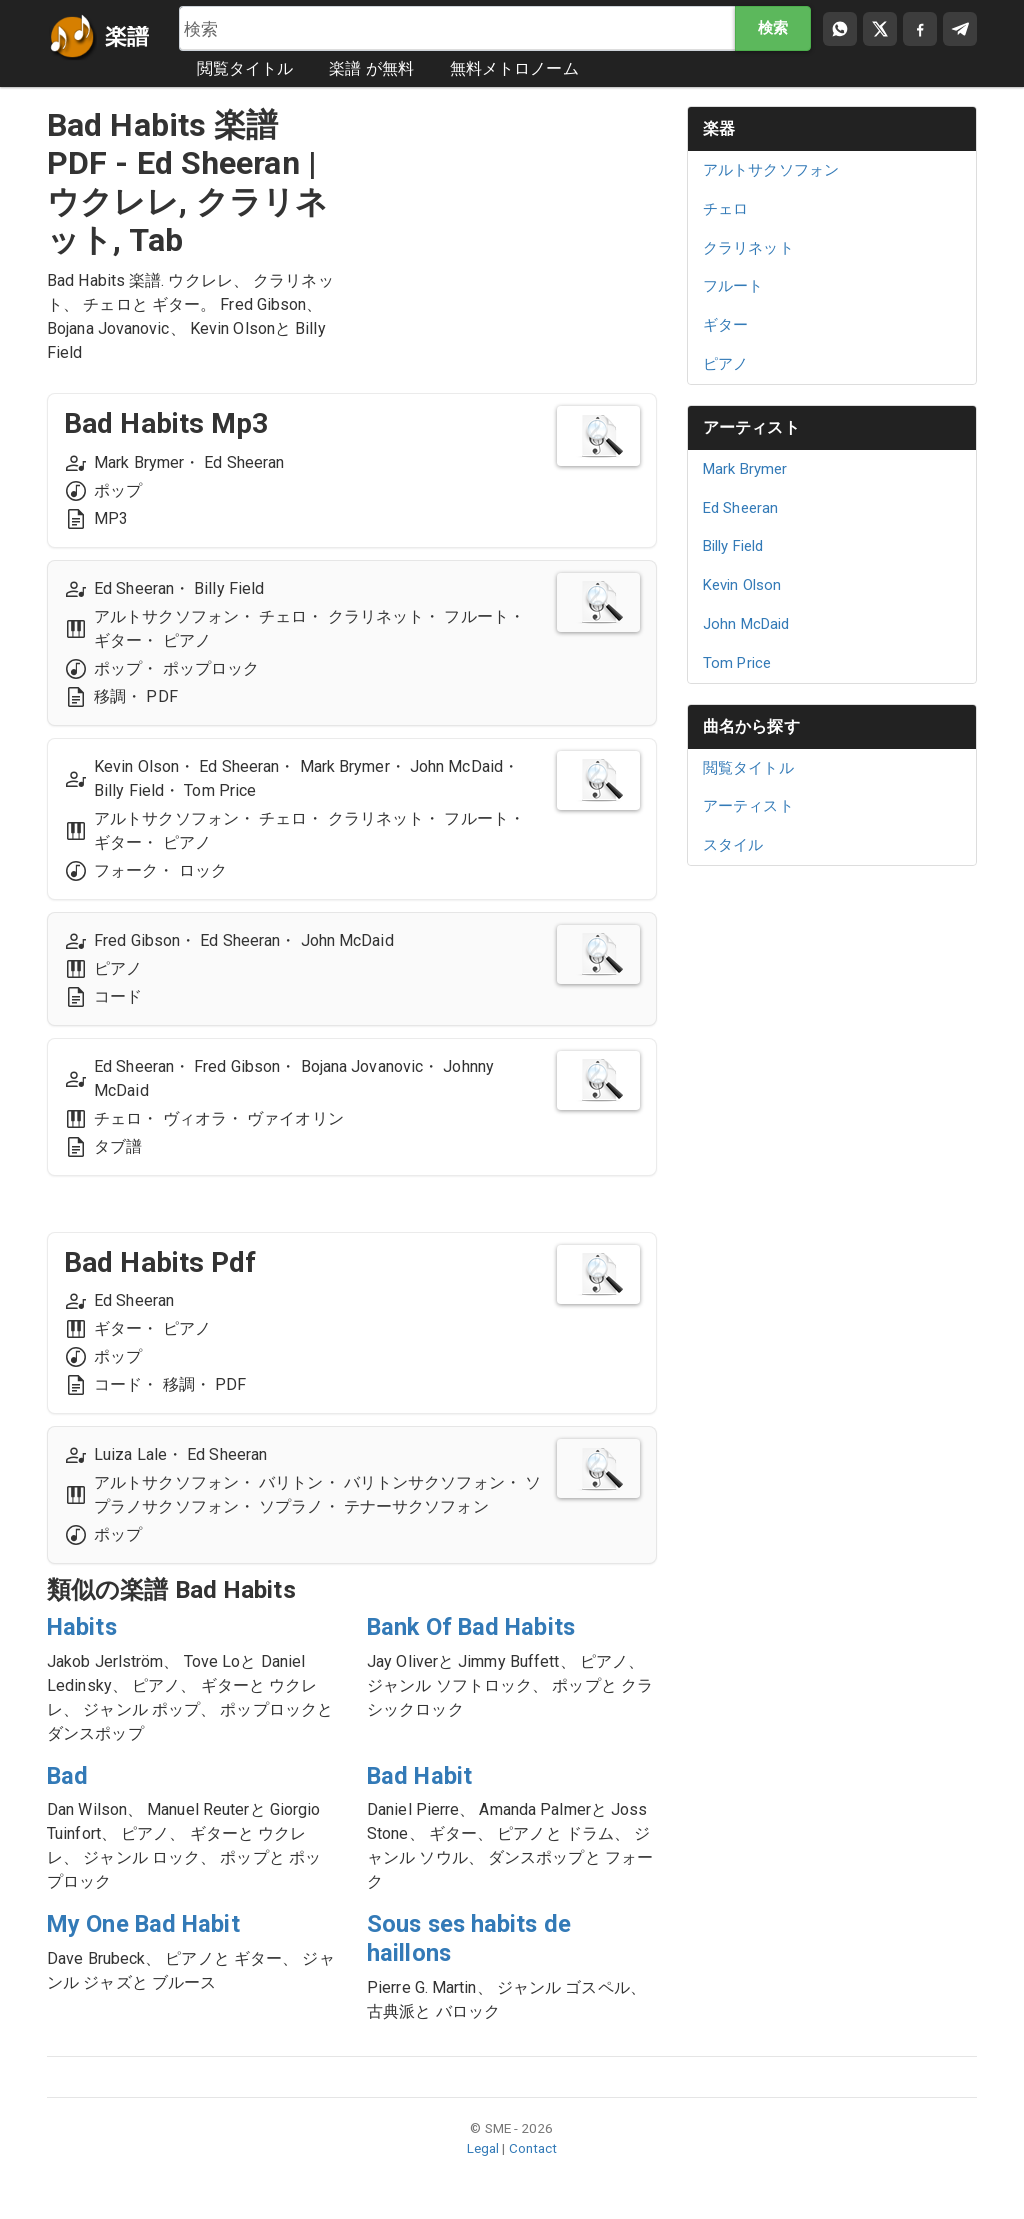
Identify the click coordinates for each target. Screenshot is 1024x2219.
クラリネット (748, 248)
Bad (68, 1776)
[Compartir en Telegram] (960, 29)
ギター (725, 325)
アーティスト (751, 427)
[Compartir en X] (880, 29)
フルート (733, 286)
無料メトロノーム (514, 69)
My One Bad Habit (145, 1924)
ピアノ (725, 364)
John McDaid (747, 624)
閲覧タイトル (245, 69)
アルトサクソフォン (771, 170)
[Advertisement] (512, 231)
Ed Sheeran (741, 508)
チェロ (725, 209)
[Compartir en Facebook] (920, 29)
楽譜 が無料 (372, 69)
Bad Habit (421, 1776)
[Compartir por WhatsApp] (840, 29)
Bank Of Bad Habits (474, 1627)
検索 (770, 28)
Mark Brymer (746, 469)
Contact (533, 2148)
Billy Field (734, 546)
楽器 (719, 128)
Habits (83, 1627)
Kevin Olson (742, 585)
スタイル (733, 845)
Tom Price (737, 663)
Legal (483, 2148)
